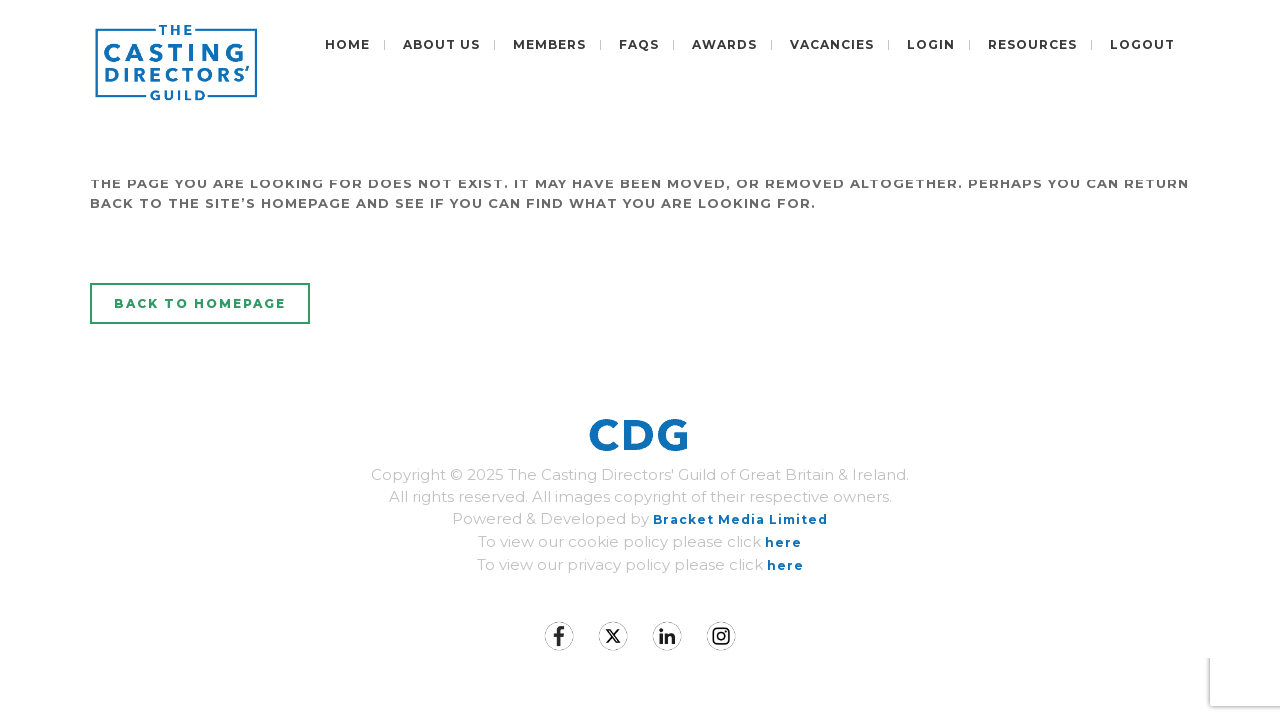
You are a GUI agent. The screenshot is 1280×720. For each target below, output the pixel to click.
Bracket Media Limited (740, 519)
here (783, 542)
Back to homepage (200, 303)
